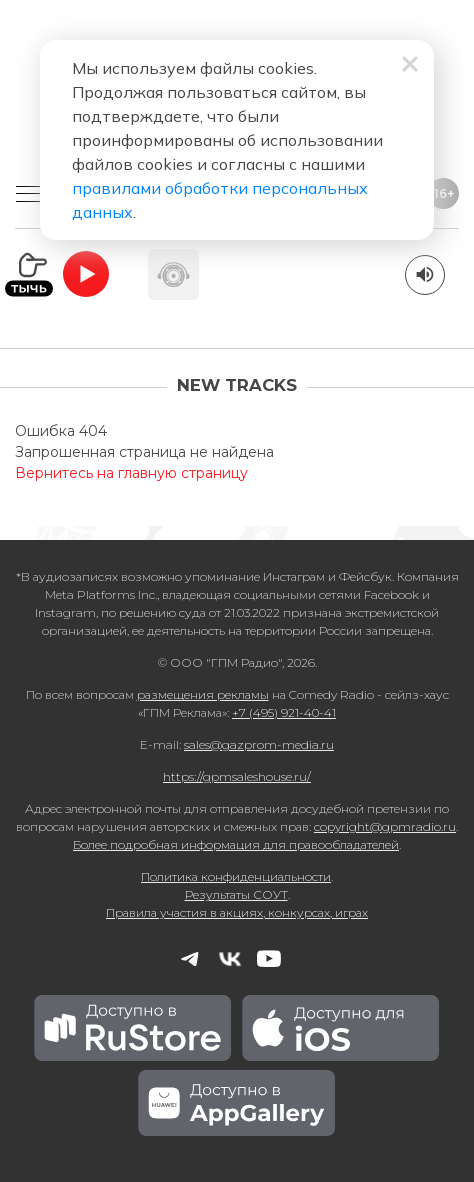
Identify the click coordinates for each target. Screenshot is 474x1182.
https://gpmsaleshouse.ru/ (237, 776)
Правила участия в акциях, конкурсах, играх (237, 912)
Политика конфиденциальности (236, 876)
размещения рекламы (203, 694)
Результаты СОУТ (236, 894)
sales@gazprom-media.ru (259, 744)
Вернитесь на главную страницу (131, 473)
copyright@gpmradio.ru (385, 826)
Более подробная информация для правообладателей (236, 844)
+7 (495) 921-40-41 (284, 712)
